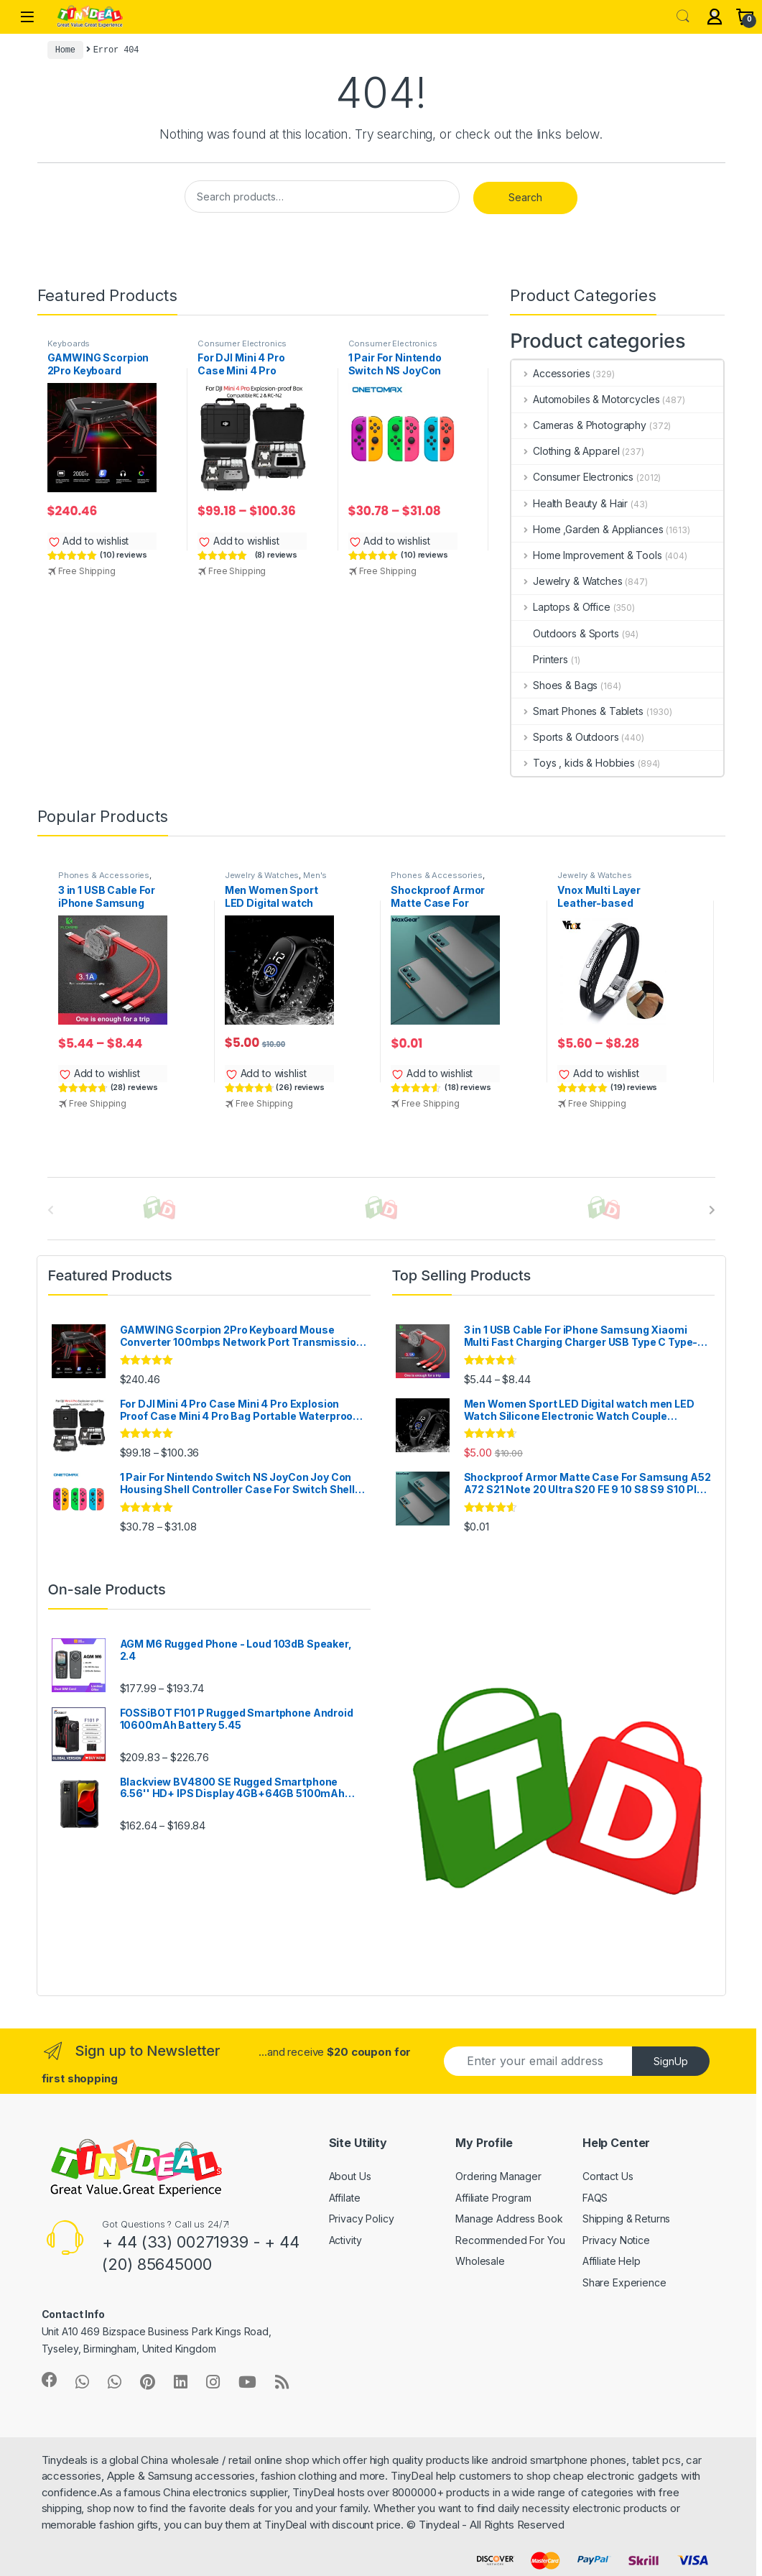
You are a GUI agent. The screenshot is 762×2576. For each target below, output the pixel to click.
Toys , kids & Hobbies (573, 763)
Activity (345, 2240)
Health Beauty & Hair (569, 503)
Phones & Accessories (103, 875)
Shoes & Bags (554, 685)
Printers (539, 659)
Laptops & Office (560, 607)
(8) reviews (276, 555)
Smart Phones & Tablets (577, 711)
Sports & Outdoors (564, 737)
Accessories (550, 373)
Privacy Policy (361, 2218)
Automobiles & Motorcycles (585, 399)
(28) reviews (134, 1087)
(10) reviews (123, 555)
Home (65, 50)
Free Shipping (87, 570)
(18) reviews (468, 1087)
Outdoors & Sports (565, 633)
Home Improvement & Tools (586, 555)
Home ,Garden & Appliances (587, 529)
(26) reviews (300, 1087)
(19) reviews (633, 1087)
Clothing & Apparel (565, 451)
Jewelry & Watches (566, 581)
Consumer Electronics (242, 343)
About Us (350, 2176)
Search (683, 16)
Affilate (345, 2198)
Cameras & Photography (578, 425)
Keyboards (68, 343)
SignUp (671, 2061)
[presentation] (712, 1210)
